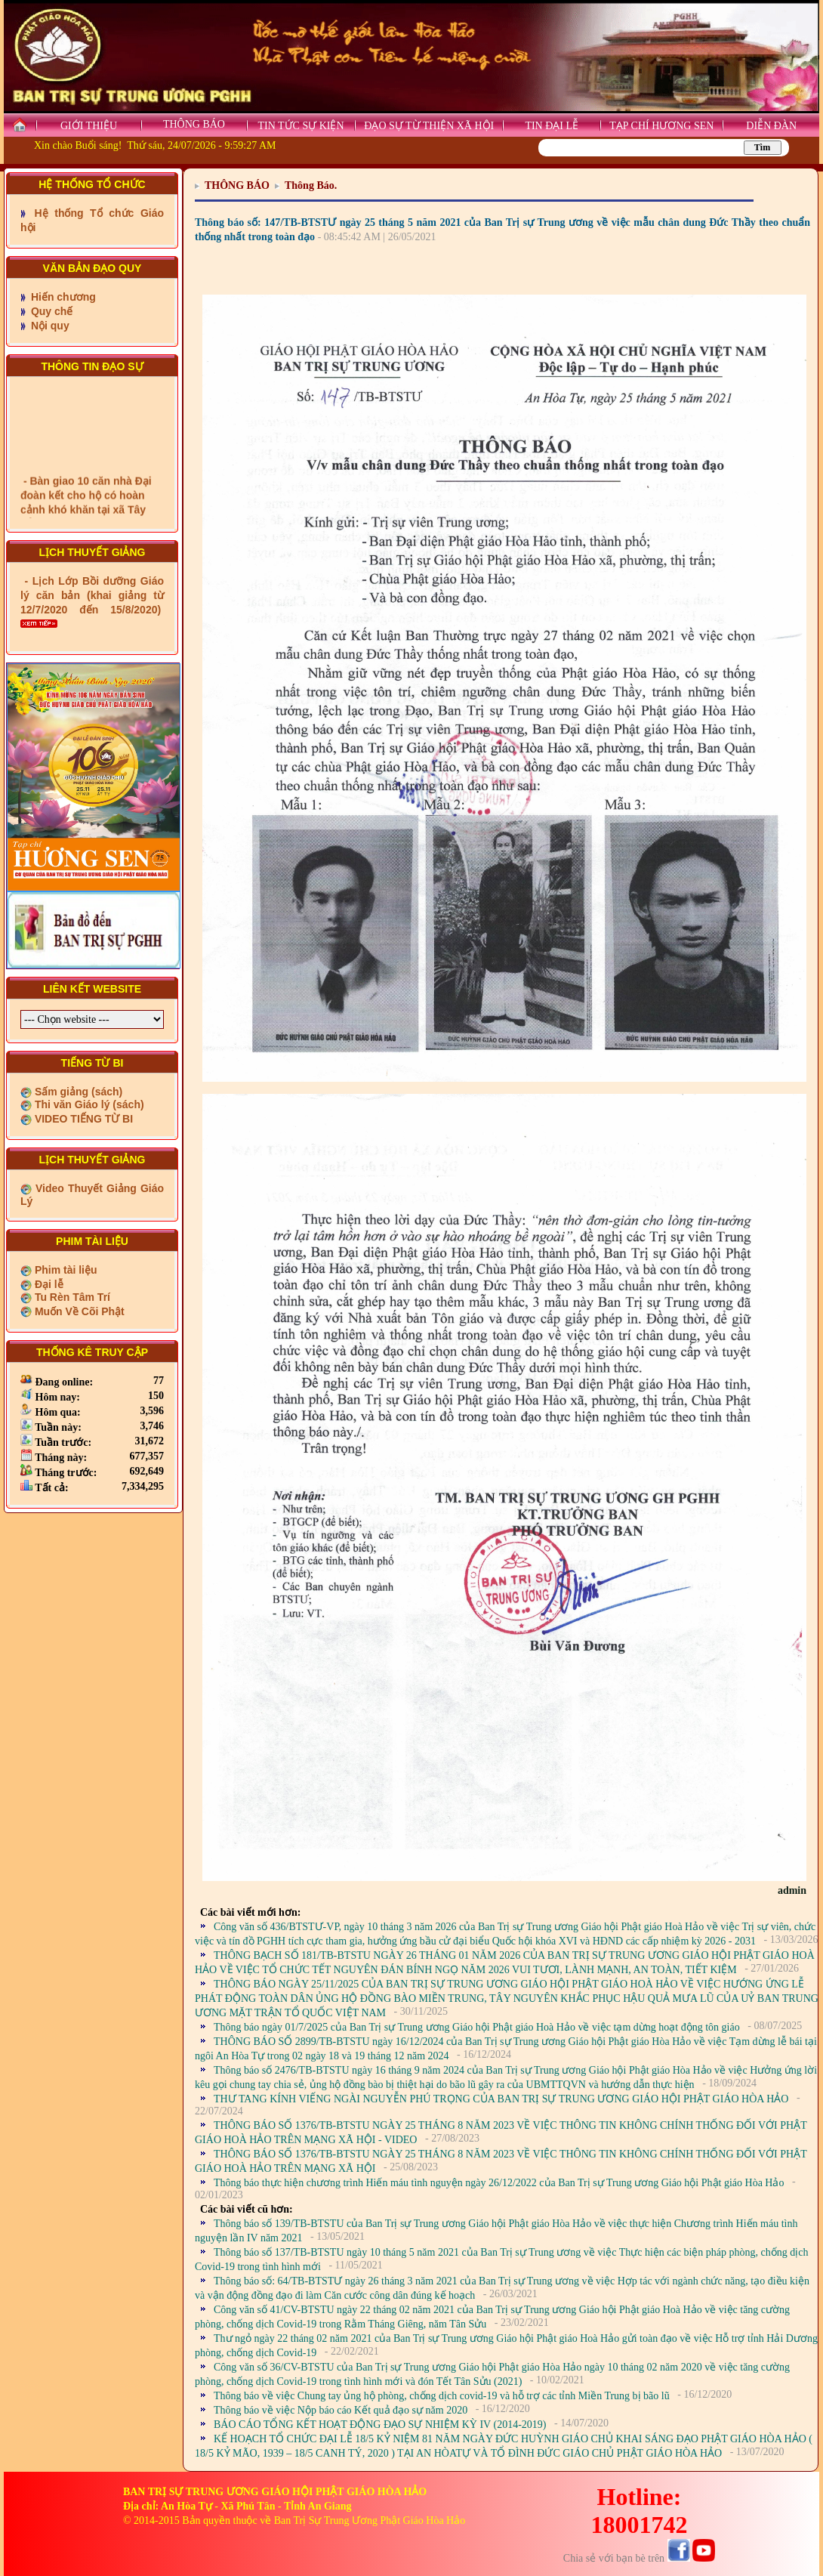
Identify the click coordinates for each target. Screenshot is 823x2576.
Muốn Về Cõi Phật (78, 1311)
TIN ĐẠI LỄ (551, 125)
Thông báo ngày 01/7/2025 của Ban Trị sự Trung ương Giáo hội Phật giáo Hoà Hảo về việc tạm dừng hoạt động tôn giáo (477, 2027)
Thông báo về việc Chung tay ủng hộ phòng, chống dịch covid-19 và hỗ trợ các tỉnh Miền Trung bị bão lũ (442, 2395)
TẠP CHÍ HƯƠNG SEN (661, 125)
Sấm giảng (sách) (77, 1092)
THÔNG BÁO (194, 124)
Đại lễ (47, 1284)
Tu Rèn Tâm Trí (71, 1297)
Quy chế (50, 311)
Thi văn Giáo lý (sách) (88, 1104)
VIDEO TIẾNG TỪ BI (82, 1119)
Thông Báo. (311, 185)
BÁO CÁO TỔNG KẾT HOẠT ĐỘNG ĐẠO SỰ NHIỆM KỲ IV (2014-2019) (380, 2424)
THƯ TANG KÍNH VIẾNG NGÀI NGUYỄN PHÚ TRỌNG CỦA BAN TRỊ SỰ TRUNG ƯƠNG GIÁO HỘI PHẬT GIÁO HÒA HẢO (501, 2099)
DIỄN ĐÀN (771, 125)
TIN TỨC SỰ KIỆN (300, 125)
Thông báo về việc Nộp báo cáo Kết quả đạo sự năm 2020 (340, 2410)
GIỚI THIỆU (88, 125)
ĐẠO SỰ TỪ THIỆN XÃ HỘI (429, 125)
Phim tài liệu (64, 1270)
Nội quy (48, 326)
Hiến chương (62, 297)
